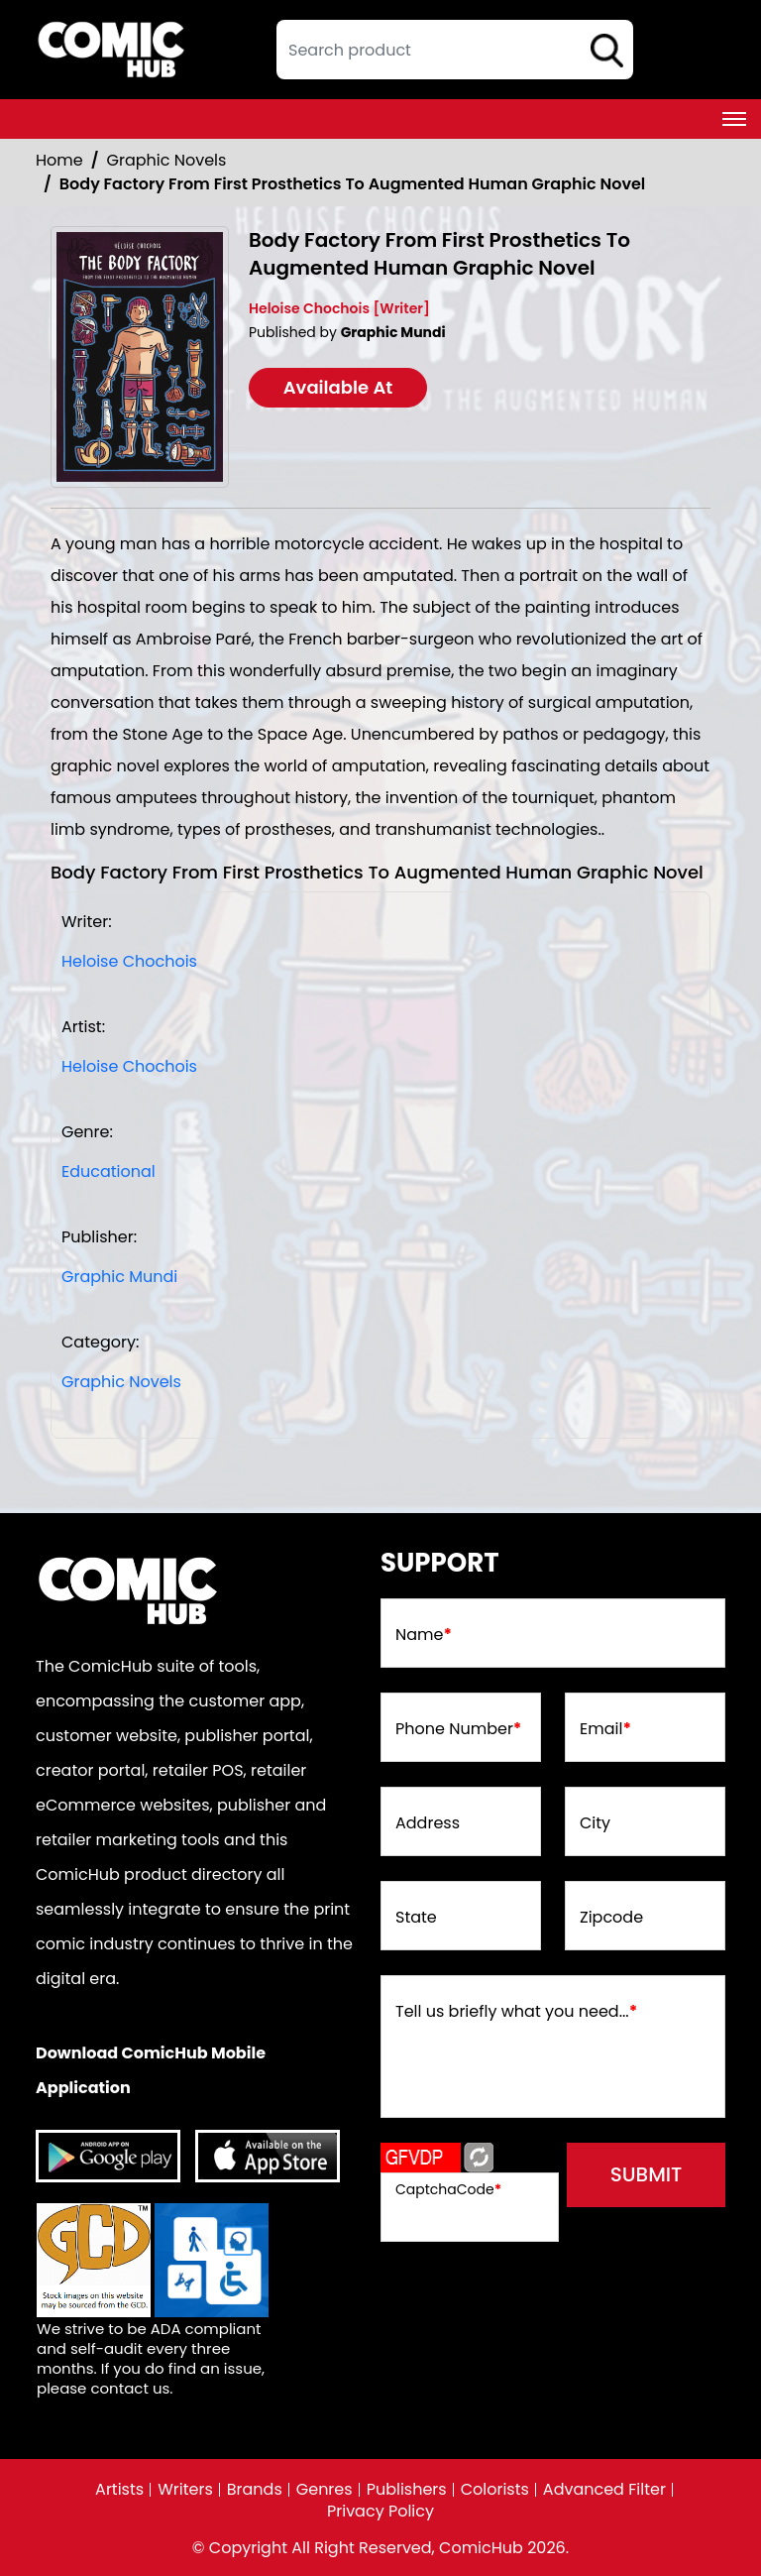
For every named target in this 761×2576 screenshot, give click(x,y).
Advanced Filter (604, 2490)
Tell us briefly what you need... (516, 2012)
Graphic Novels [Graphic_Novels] (167, 160)
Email (605, 1729)
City (595, 1823)
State (416, 1918)
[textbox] (454, 49)
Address (427, 1823)
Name (423, 1635)
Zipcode (611, 1918)
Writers (185, 2490)
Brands (254, 2490)
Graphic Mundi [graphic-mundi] (119, 1276)
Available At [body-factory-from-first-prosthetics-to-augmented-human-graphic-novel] (338, 387)
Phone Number (458, 1729)
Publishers (407, 2490)
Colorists (495, 2490)
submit (646, 2174)
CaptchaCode (448, 2189)
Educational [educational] (108, 1171)
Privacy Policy (380, 2511)
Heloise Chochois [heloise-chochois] (129, 961)
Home (59, 160)
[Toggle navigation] (734, 119)
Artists (119, 2490)
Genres (324, 2490)
